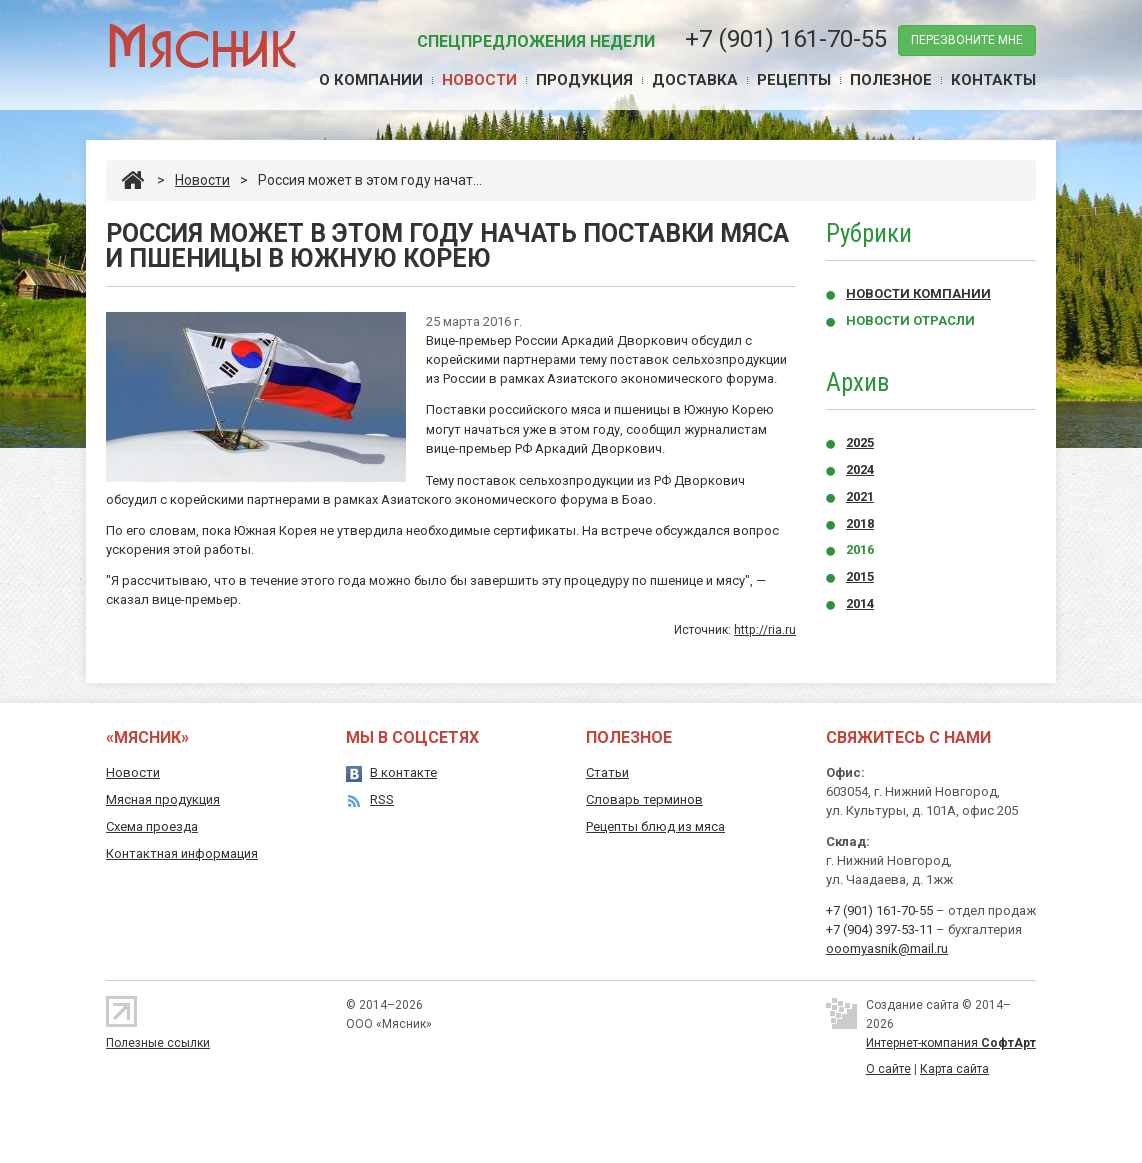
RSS (382, 799)
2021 (860, 496)
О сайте (888, 1069)
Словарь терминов (644, 799)
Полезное (891, 80)
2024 (860, 469)
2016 (860, 549)
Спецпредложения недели (536, 41)
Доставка (695, 80)
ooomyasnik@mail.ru (887, 948)
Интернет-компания (951, 1043)
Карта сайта (954, 1069)
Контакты (993, 80)
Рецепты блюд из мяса (655, 826)
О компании (371, 80)
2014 (860, 603)
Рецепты (794, 80)
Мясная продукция (163, 799)
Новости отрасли (910, 320)
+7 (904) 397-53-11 (879, 929)
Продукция (584, 80)
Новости (479, 80)
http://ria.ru (765, 630)
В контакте (403, 772)
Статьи (607, 772)
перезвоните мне (967, 40)
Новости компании (918, 293)
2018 (860, 523)
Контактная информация (182, 853)
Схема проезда (152, 826)
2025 (860, 442)
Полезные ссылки (158, 1043)
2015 (860, 576)
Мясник (201, 44)
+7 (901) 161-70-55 (786, 39)
